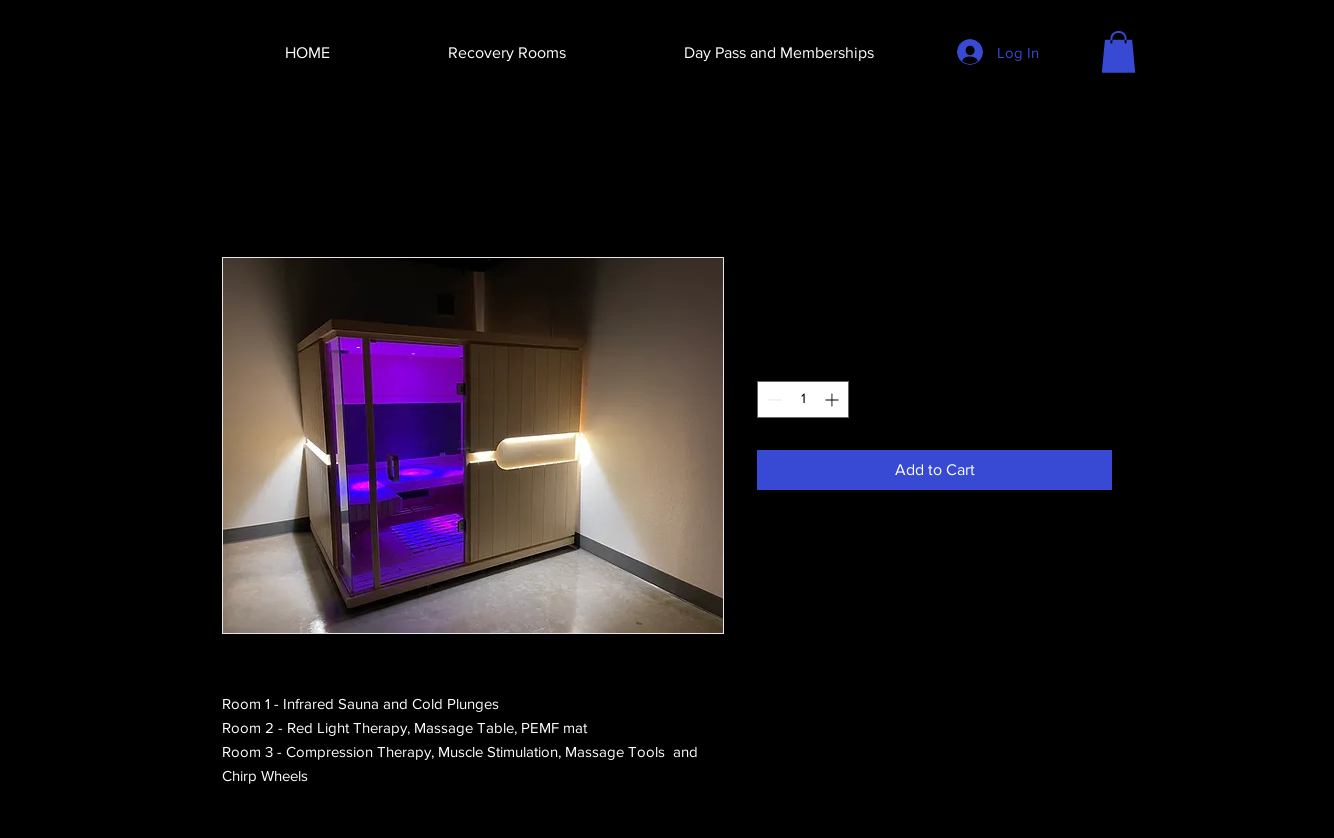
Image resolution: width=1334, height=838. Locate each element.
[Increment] (833, 399)
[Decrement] (772, 399)
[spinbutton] (803, 399)
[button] (1118, 52)
